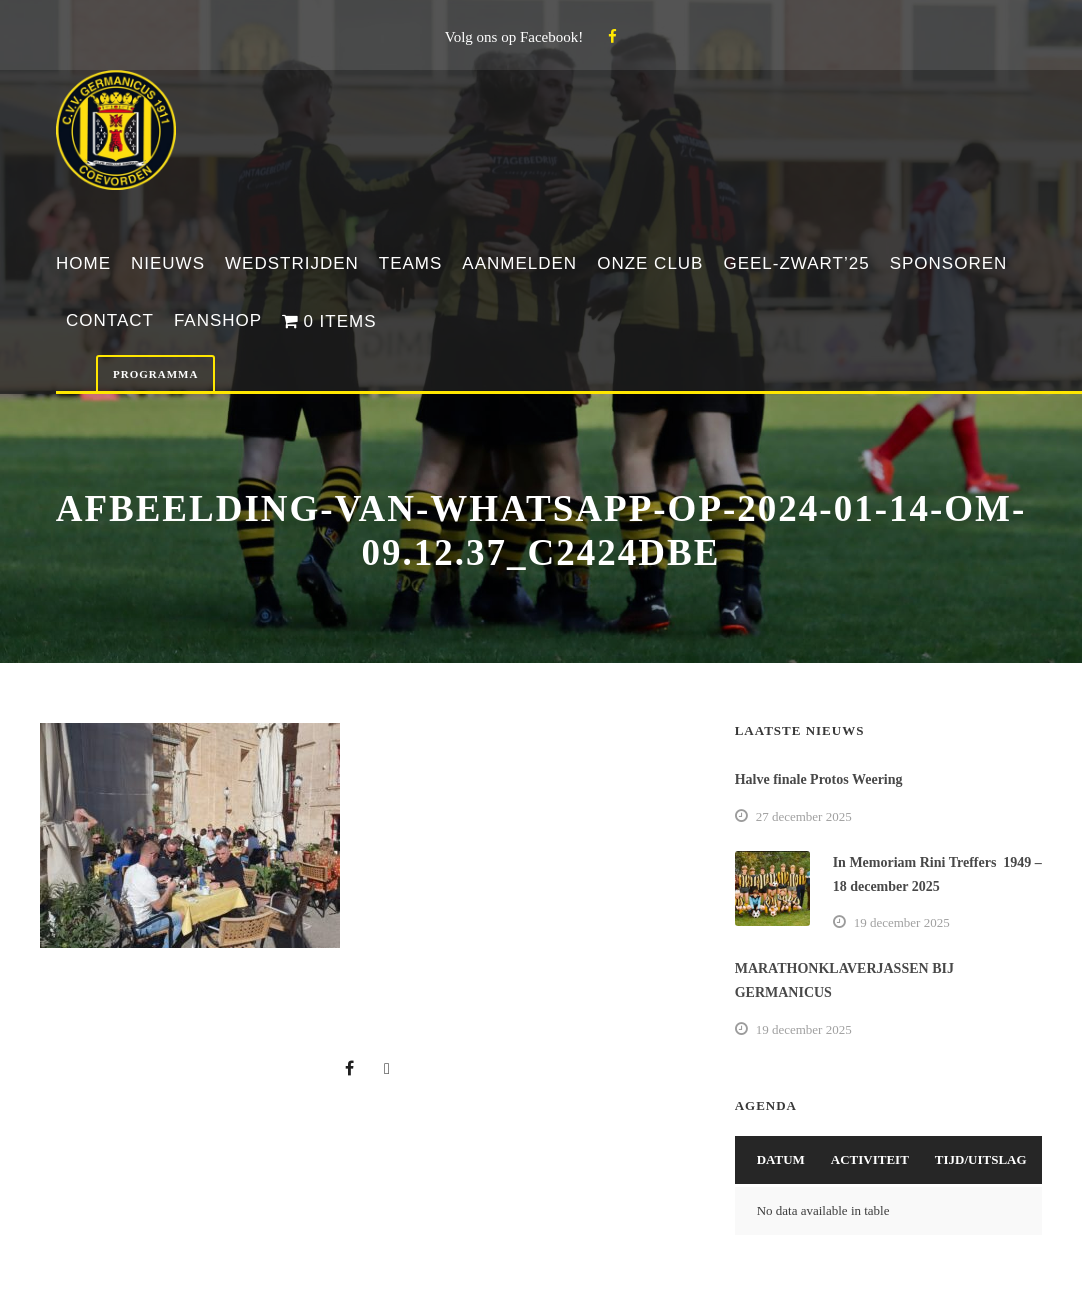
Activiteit (870, 1159)
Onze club (650, 263)
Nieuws (168, 263)
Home (83, 263)
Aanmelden (519, 263)
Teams (411, 263)
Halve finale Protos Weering (819, 779)
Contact (110, 320)
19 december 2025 (902, 922)
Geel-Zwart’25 (796, 263)
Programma (155, 374)
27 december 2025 (804, 816)
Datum (781, 1159)
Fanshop (218, 320)
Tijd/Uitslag (981, 1159)
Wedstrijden (292, 263)
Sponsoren (949, 263)
